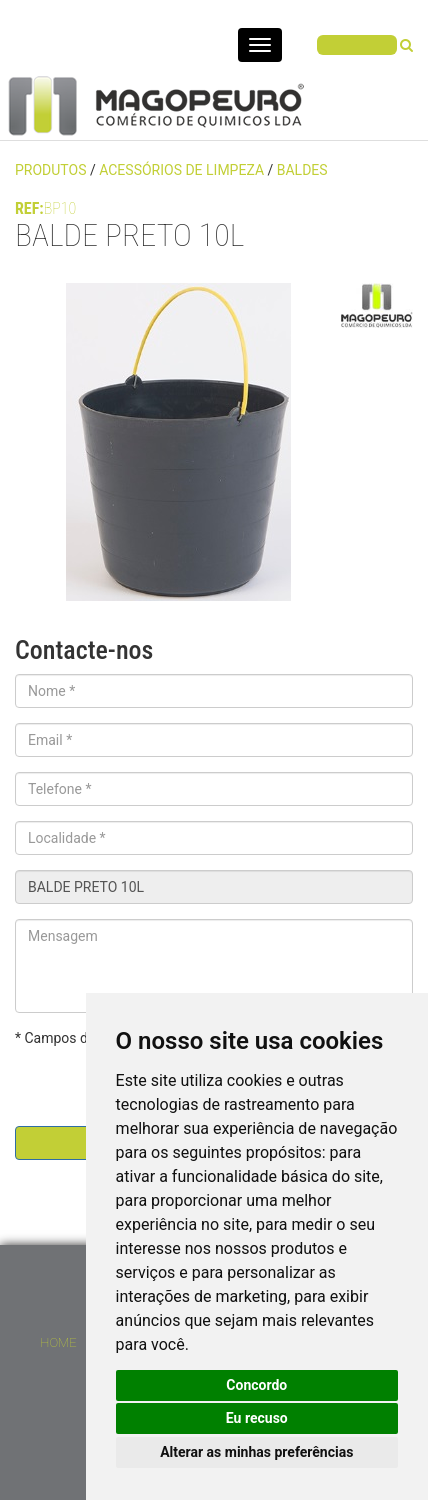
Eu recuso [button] (257, 1418)
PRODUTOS (52, 170)
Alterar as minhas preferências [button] (256, 1452)
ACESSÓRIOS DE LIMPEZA (181, 170)
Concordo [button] (256, 1385)
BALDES (302, 170)
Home (58, 1342)
